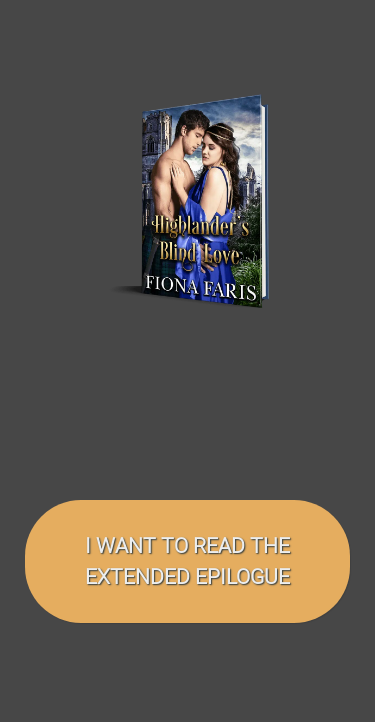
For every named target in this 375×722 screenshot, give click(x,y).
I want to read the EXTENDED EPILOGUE (187, 561)
